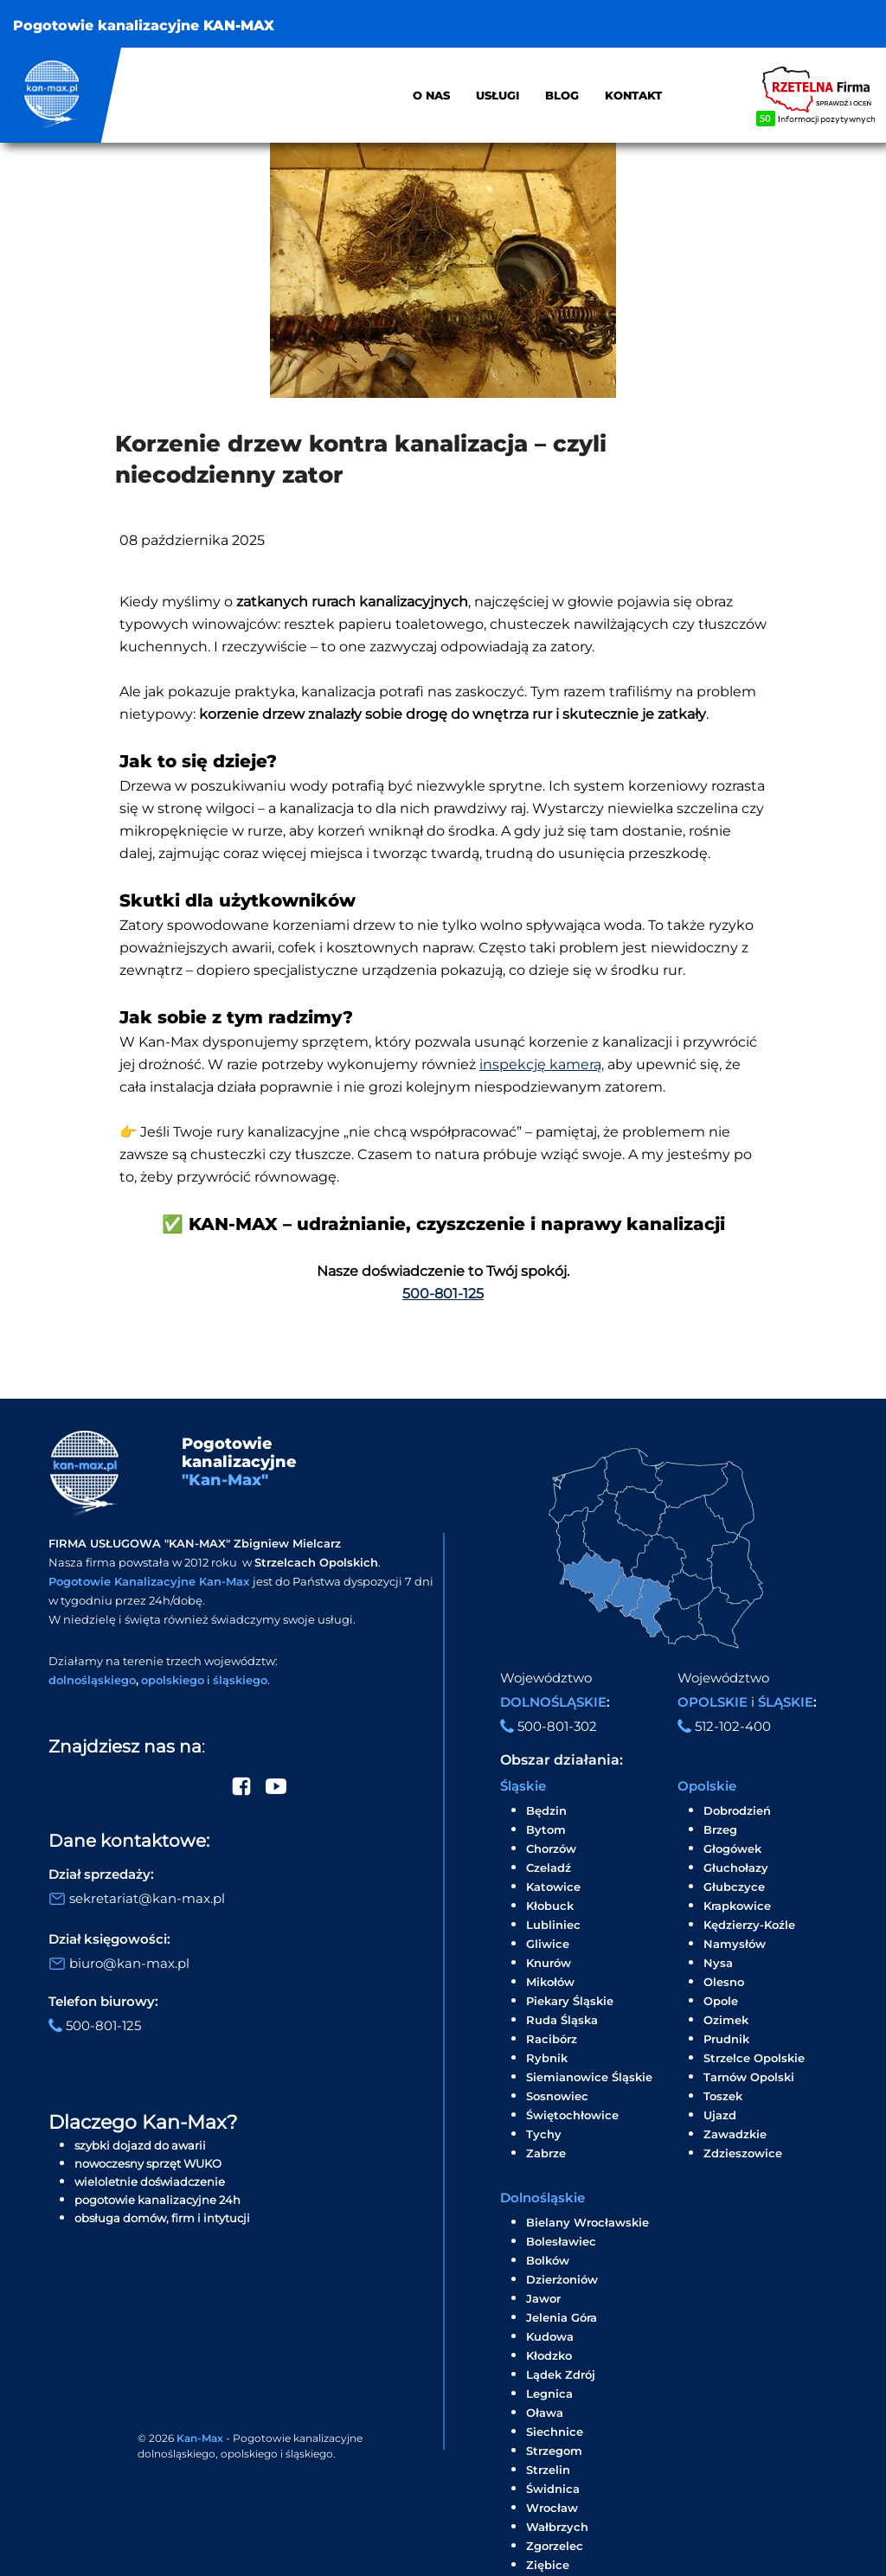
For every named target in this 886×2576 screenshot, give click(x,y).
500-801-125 (443, 1293)
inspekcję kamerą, (541, 1064)
